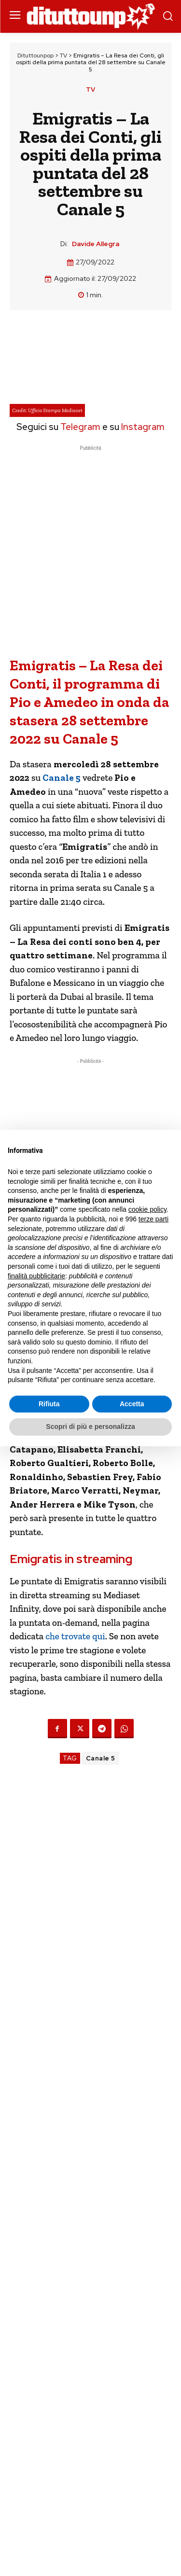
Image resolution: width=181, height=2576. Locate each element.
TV (63, 55)
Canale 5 (100, 1758)
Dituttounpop (35, 55)
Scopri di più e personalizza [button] (90, 1426)
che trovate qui (75, 1636)
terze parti (153, 1219)
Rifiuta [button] (49, 1404)
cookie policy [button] (147, 1209)
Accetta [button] (132, 1404)
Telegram (79, 427)
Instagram (143, 427)
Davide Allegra (95, 244)
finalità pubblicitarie (36, 1276)
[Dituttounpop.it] (90, 16)
